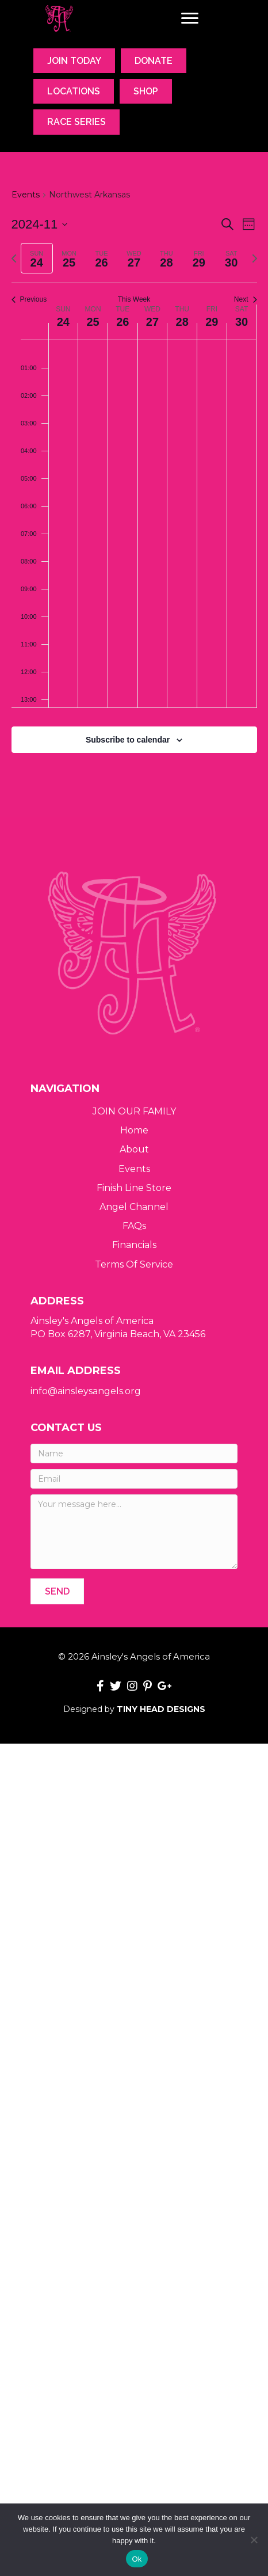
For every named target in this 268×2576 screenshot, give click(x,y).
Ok (136, 2559)
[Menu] (190, 18)
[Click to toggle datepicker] (40, 224)
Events (26, 194)
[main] (134, 485)
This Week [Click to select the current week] (134, 299)
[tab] (37, 258)
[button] (57, 1591)
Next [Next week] (245, 299)
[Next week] (255, 258)
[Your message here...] (134, 1531)
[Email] (134, 1479)
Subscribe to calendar (128, 739)
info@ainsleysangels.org (85, 1391)
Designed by (134, 1709)
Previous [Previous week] (29, 299)
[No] (253, 2539)
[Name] (134, 1453)
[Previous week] (14, 258)
